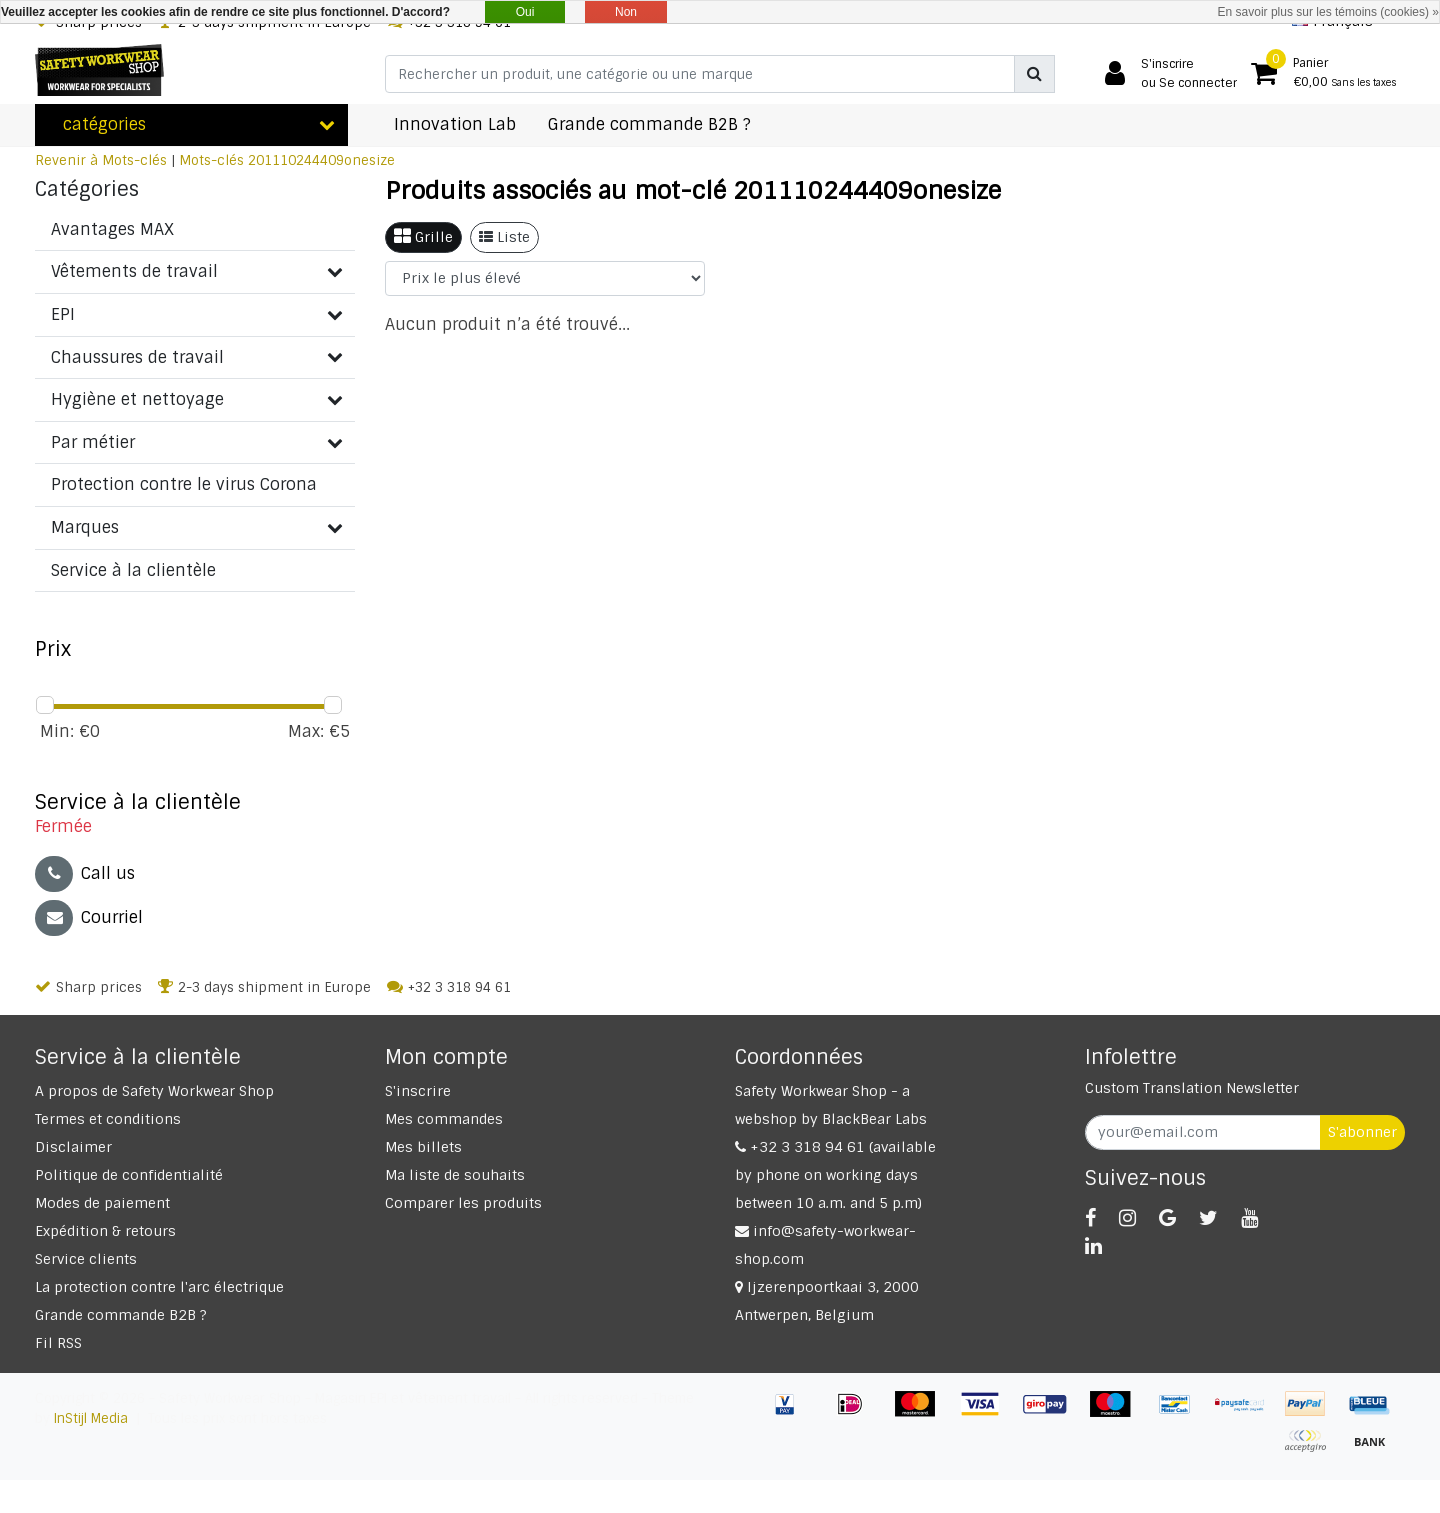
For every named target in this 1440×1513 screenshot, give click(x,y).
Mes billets (423, 1147)
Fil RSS (58, 1343)
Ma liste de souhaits (455, 1175)
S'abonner (1362, 1132)
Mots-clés (211, 160)
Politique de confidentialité (129, 1175)
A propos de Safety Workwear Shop (154, 1091)
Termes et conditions (108, 1119)
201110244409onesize (321, 160)
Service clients (86, 1259)
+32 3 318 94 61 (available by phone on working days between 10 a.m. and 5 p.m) (835, 1175)
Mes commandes (444, 1119)
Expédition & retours (105, 1231)
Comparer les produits (463, 1203)
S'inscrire (418, 1091)
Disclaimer (73, 1147)
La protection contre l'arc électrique (159, 1287)
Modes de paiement (102, 1203)
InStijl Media (91, 1418)
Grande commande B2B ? (121, 1315)
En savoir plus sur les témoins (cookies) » (1328, 12)
